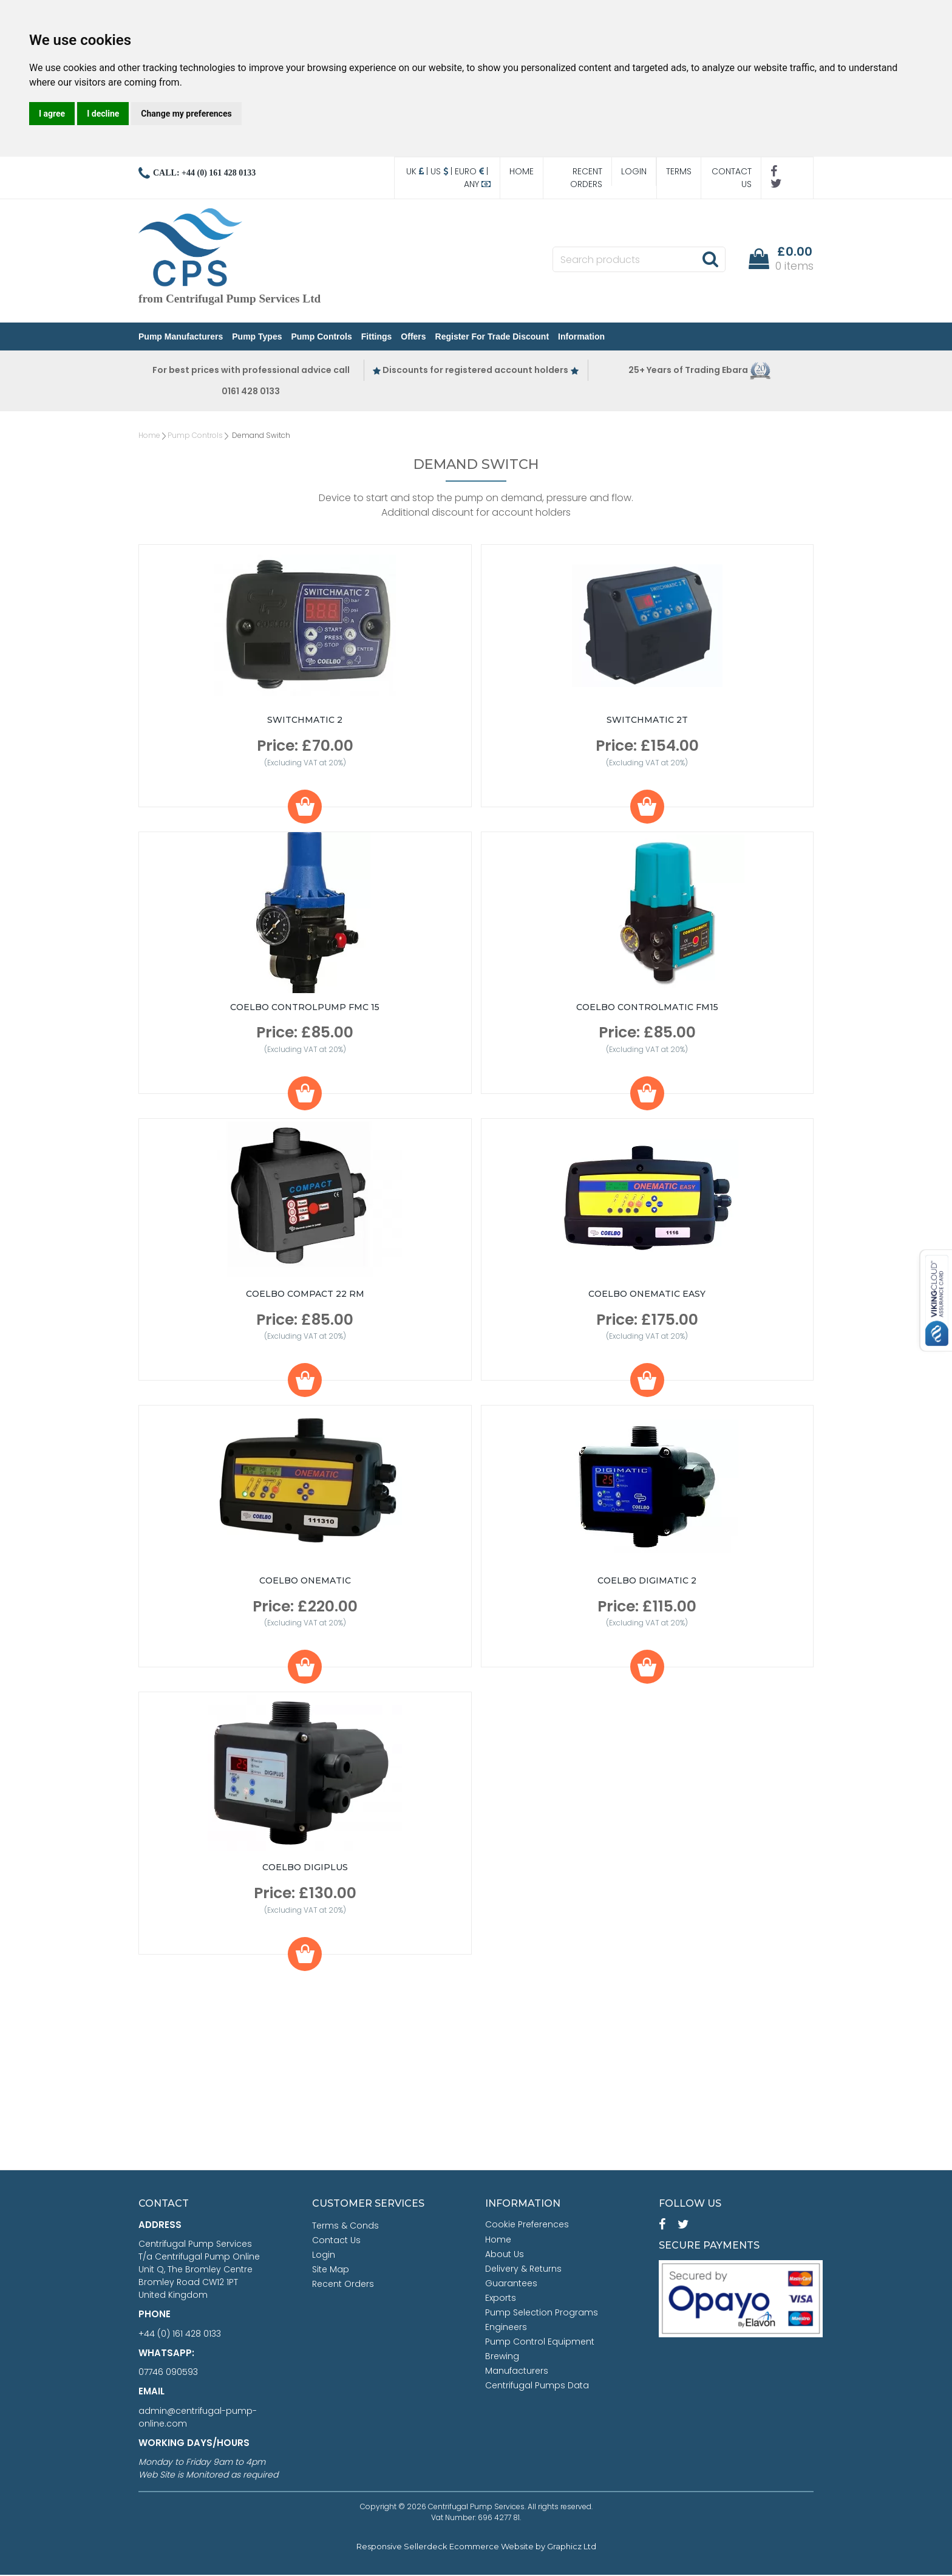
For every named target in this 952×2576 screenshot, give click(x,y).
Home (521, 171)
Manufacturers (516, 2372)
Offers (413, 337)
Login (634, 171)
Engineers (506, 2328)
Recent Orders (586, 177)
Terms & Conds (345, 2227)
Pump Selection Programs (541, 2314)
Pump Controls (321, 337)
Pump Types (257, 337)
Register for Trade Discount (492, 337)
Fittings (376, 337)
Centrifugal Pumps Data (537, 2386)
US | (442, 171)
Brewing (502, 2357)
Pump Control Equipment (539, 2343)
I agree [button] (52, 113)
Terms (679, 171)
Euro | (473, 171)
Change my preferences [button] (186, 113)
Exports (500, 2299)
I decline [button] (103, 113)
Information (581, 337)
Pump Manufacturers (180, 337)
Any (477, 184)
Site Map (330, 2270)
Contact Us (732, 177)
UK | (418, 171)
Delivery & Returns (523, 2270)
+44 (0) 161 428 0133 (179, 2335)
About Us (504, 2255)
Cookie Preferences (527, 2225)
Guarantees (511, 2284)
